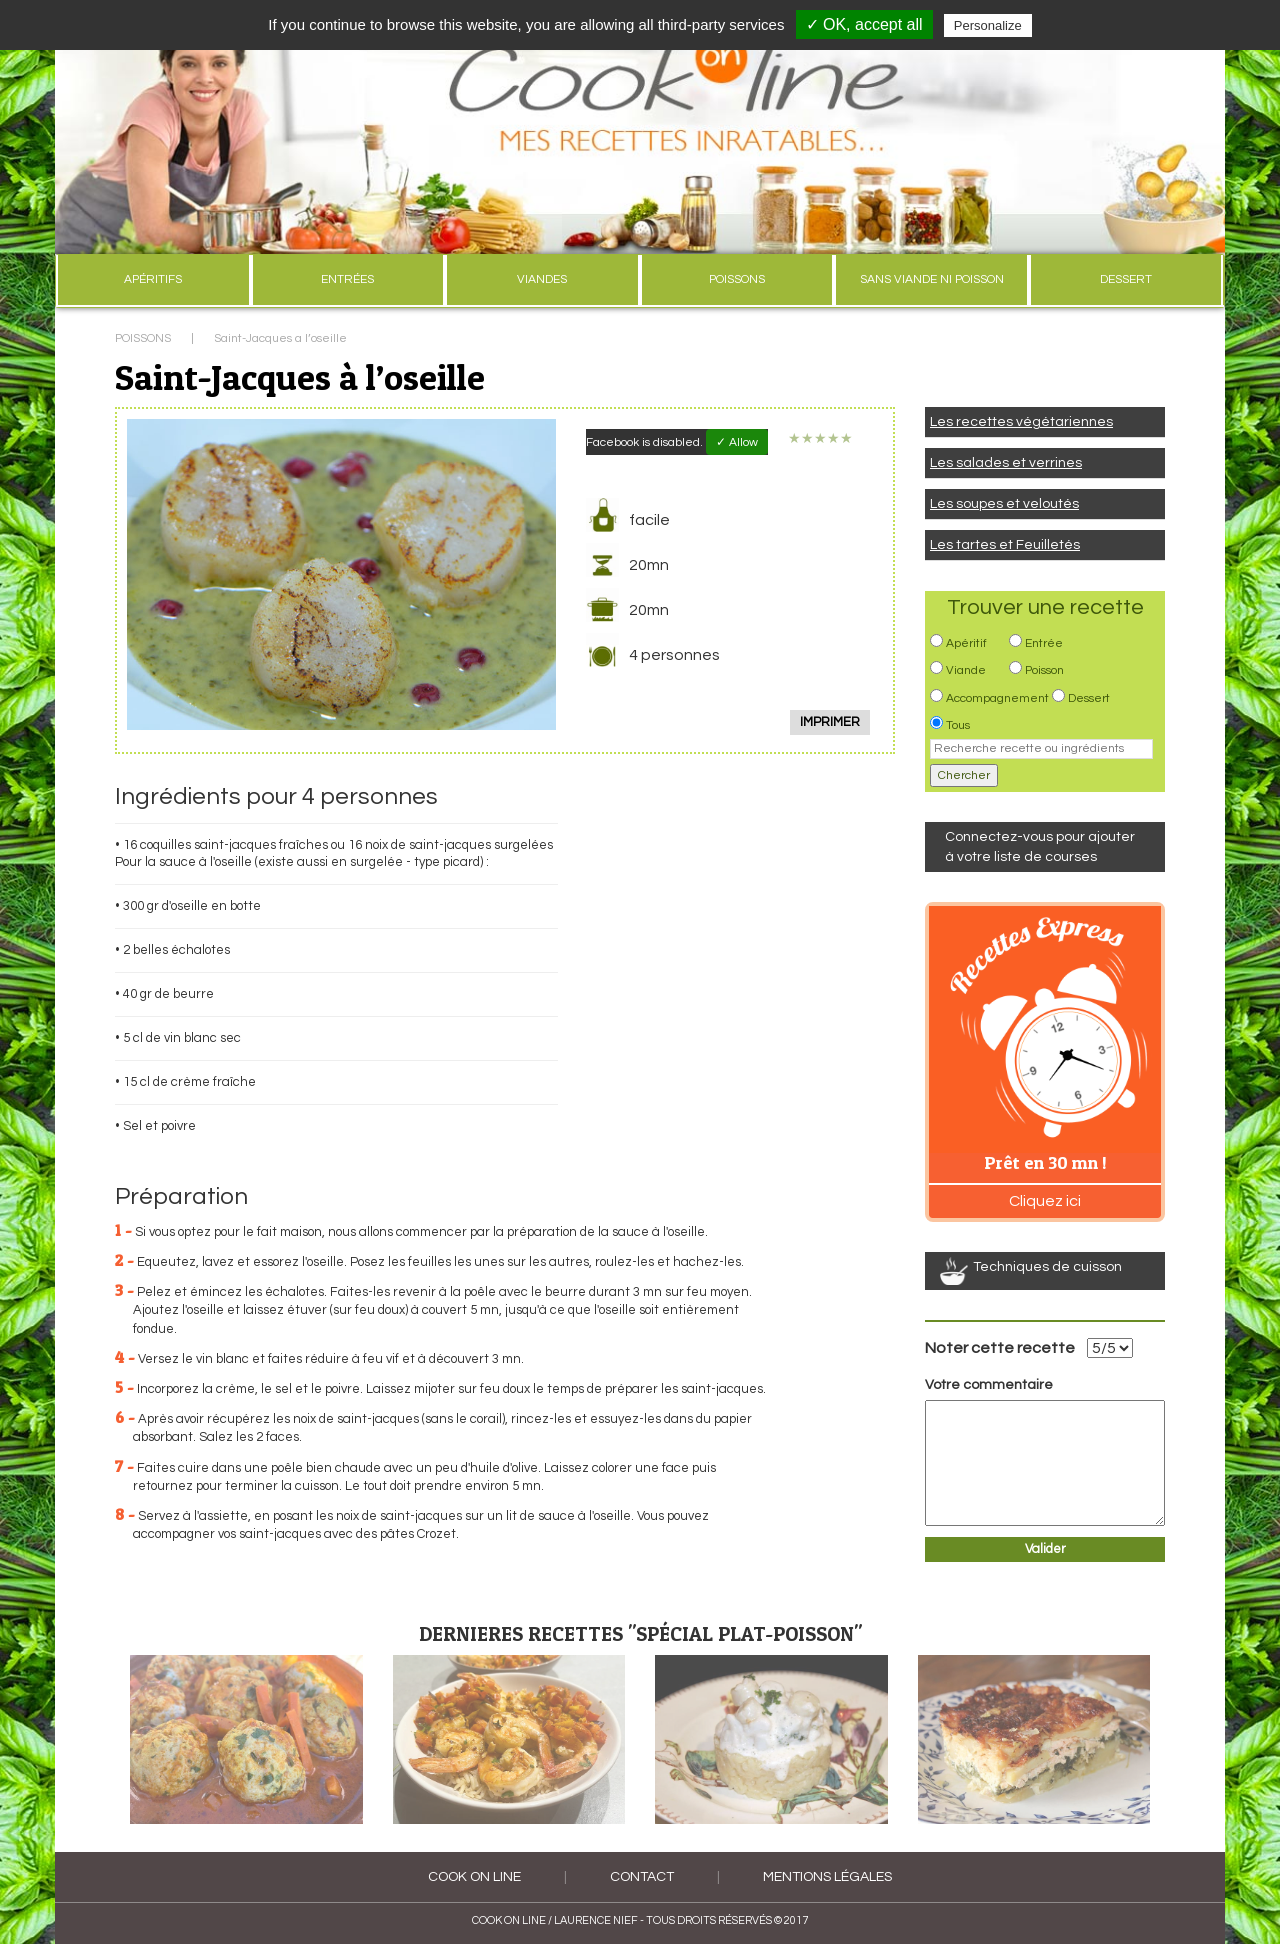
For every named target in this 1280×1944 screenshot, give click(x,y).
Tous (958, 725)
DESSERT (1126, 279)
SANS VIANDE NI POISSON (932, 279)
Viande (966, 670)
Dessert (1089, 698)
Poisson (1044, 670)
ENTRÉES (347, 279)
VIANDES (542, 279)
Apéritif (966, 643)
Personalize (988, 25)
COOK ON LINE (474, 1877)
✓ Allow (737, 442)
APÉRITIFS (153, 279)
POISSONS (737, 279)
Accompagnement (997, 698)
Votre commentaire (989, 1385)
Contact (642, 1877)
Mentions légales (827, 1877)
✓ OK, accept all (864, 24)
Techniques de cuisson (1047, 1267)
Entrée (1044, 643)
